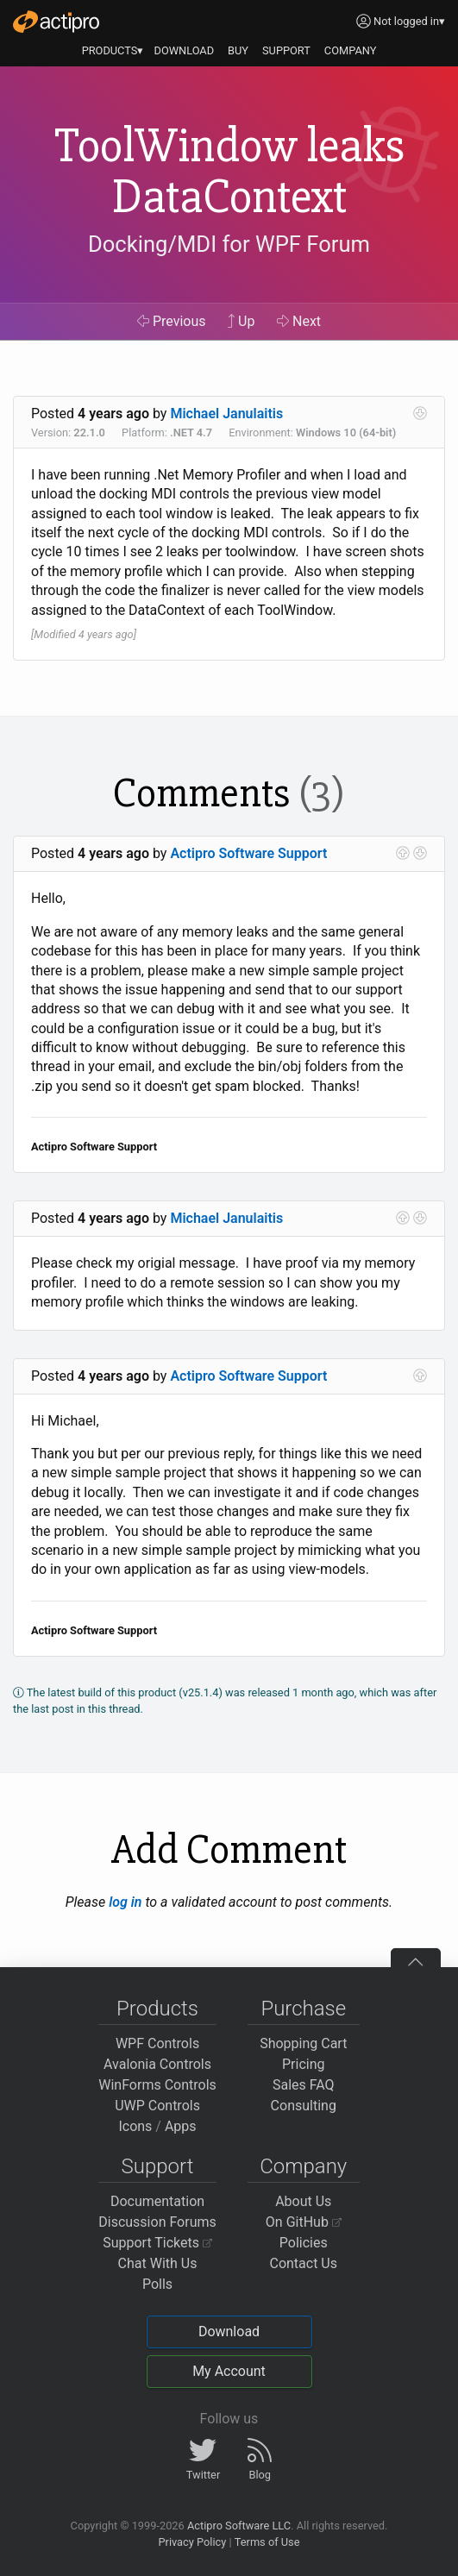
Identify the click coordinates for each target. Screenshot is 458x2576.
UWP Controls (157, 2105)
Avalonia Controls (157, 2064)
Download (229, 2331)
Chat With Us (158, 2263)
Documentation (157, 2201)
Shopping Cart (303, 2043)
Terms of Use (267, 2541)
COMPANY (350, 50)
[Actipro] (56, 21)
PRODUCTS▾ (113, 50)
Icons (135, 2126)
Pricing (303, 2064)
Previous (171, 321)
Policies (303, 2242)
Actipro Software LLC (239, 2525)
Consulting (303, 2105)
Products (157, 2008)
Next (299, 321)
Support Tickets (157, 2242)
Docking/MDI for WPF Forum (229, 244)
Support (158, 2166)
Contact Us (303, 2263)
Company (303, 2166)
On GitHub (304, 2222)
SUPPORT (286, 50)
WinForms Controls (157, 2085)
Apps (181, 2126)
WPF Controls (157, 2043)
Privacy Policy (192, 2541)
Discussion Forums (157, 2222)
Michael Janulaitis (226, 413)
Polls (157, 2284)
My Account (229, 2371)
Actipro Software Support (248, 853)
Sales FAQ (304, 2085)
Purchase (303, 2008)
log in (125, 1902)
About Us (303, 2201)
